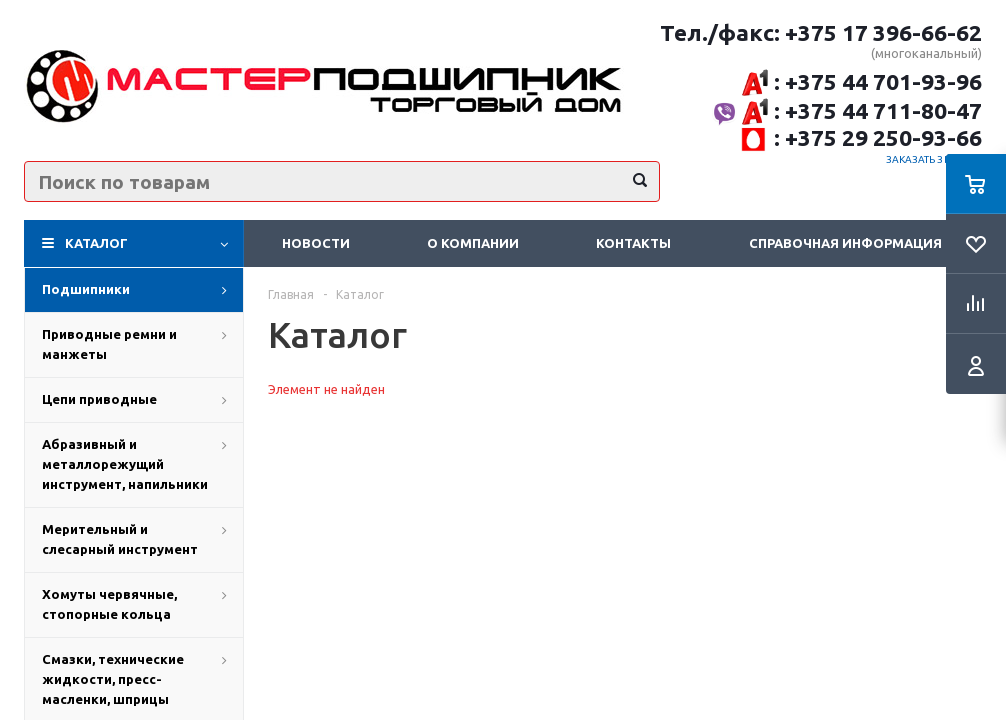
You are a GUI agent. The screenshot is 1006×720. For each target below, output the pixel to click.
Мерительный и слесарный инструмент (120, 539)
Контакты (633, 243)
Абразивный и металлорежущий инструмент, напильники (125, 464)
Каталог (96, 243)
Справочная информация (845, 243)
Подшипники (86, 289)
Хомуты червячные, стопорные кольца (109, 604)
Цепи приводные (99, 399)
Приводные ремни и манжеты (109, 344)
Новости (316, 243)
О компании (473, 243)
